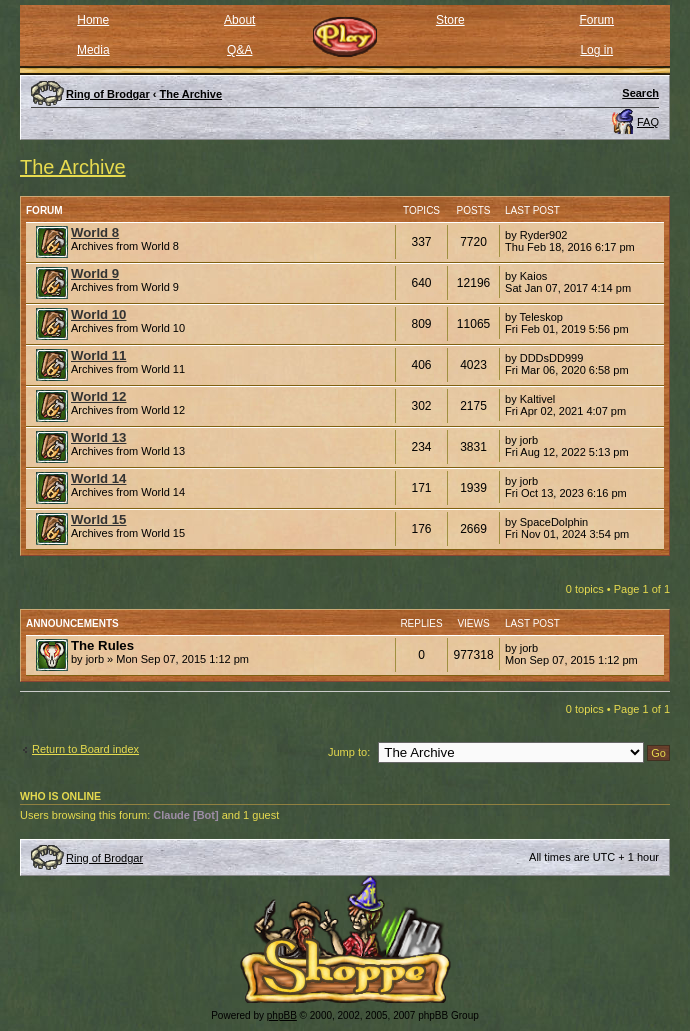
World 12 (98, 396)
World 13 (98, 437)
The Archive (73, 167)
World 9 (95, 273)
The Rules (102, 645)
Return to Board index (85, 749)
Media (93, 50)
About (239, 20)
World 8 (95, 232)
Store (450, 20)
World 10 (98, 314)
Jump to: (349, 752)
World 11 (98, 355)
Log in (596, 50)
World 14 (98, 478)
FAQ (648, 122)
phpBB (282, 1015)
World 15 (98, 519)
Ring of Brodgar (104, 858)
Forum (596, 20)
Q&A (239, 50)
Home (93, 20)
